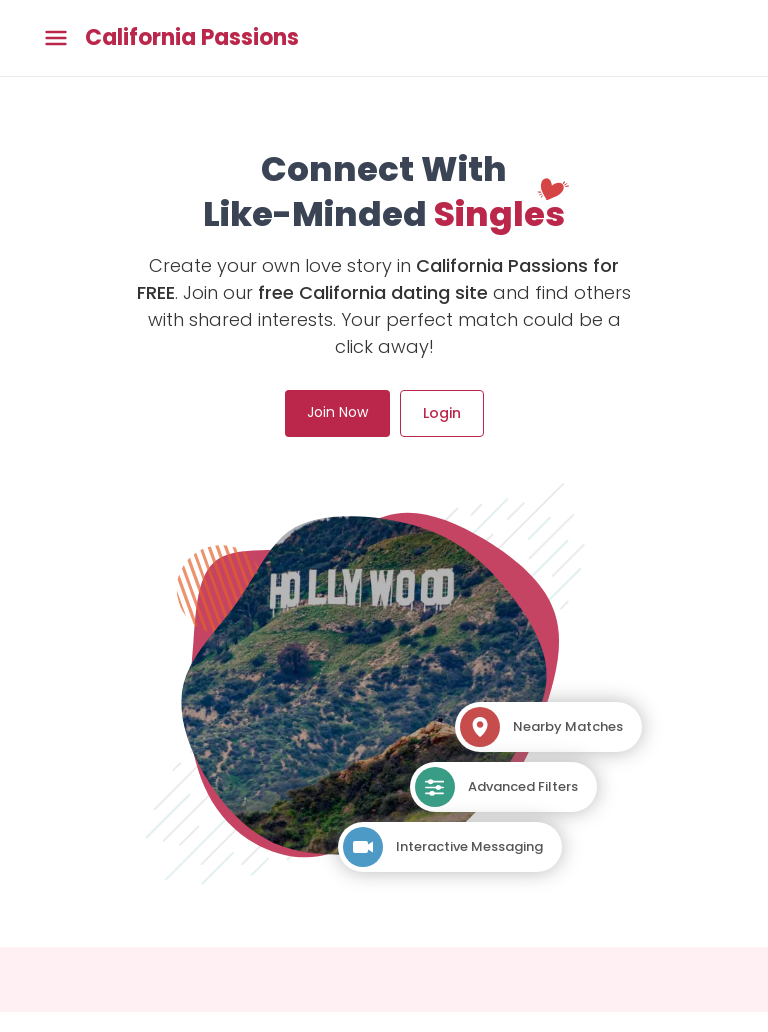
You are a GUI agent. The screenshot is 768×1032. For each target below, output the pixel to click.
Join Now (337, 412)
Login (442, 413)
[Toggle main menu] (56, 38)
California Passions (192, 38)
